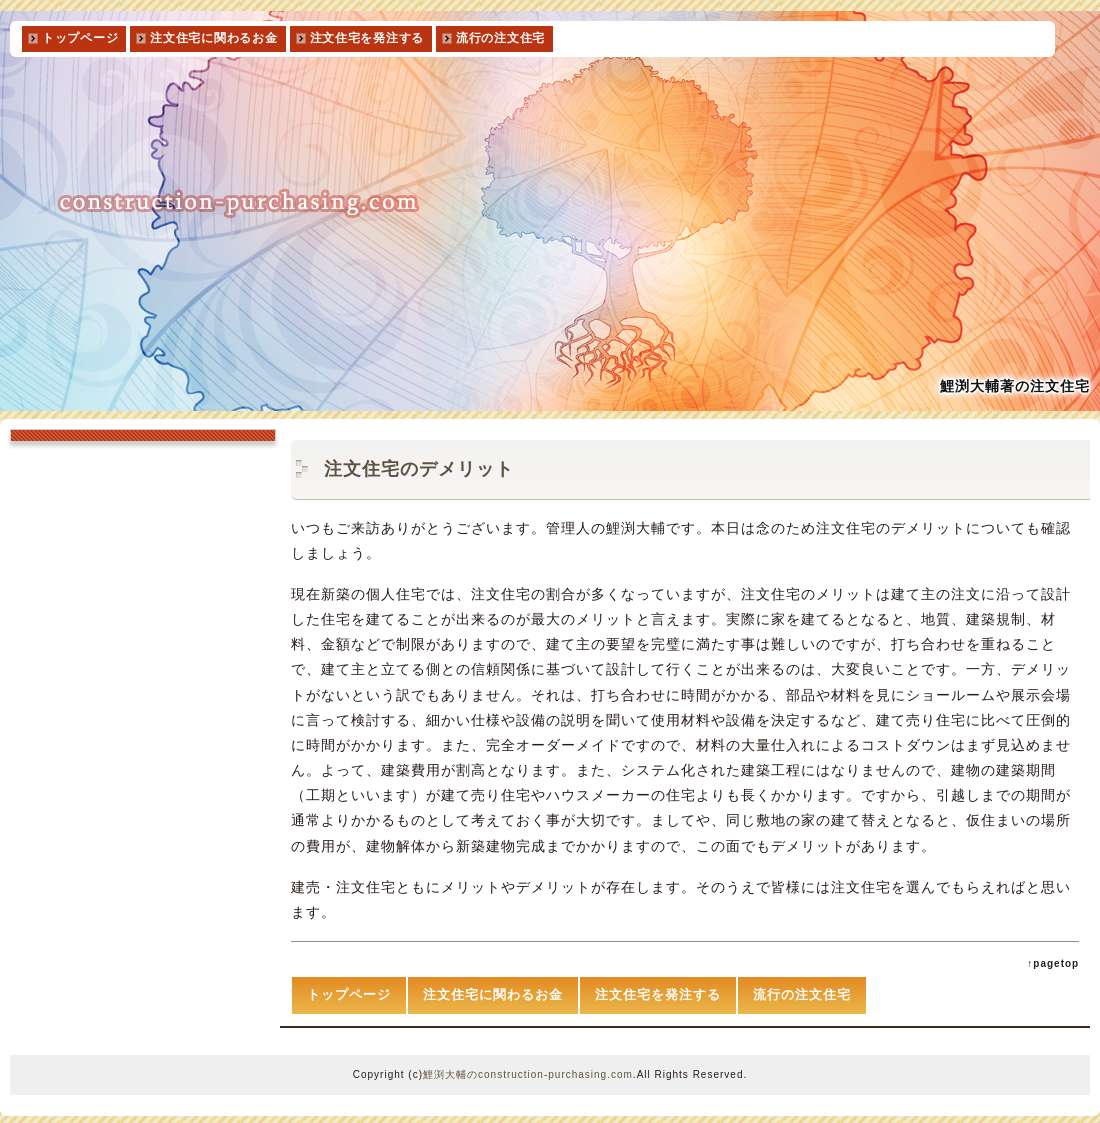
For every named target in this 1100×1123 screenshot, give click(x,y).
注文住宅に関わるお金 (213, 38)
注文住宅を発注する (367, 38)
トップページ (80, 38)
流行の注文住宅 (500, 38)
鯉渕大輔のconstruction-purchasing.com (528, 1074)
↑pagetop (1053, 963)
